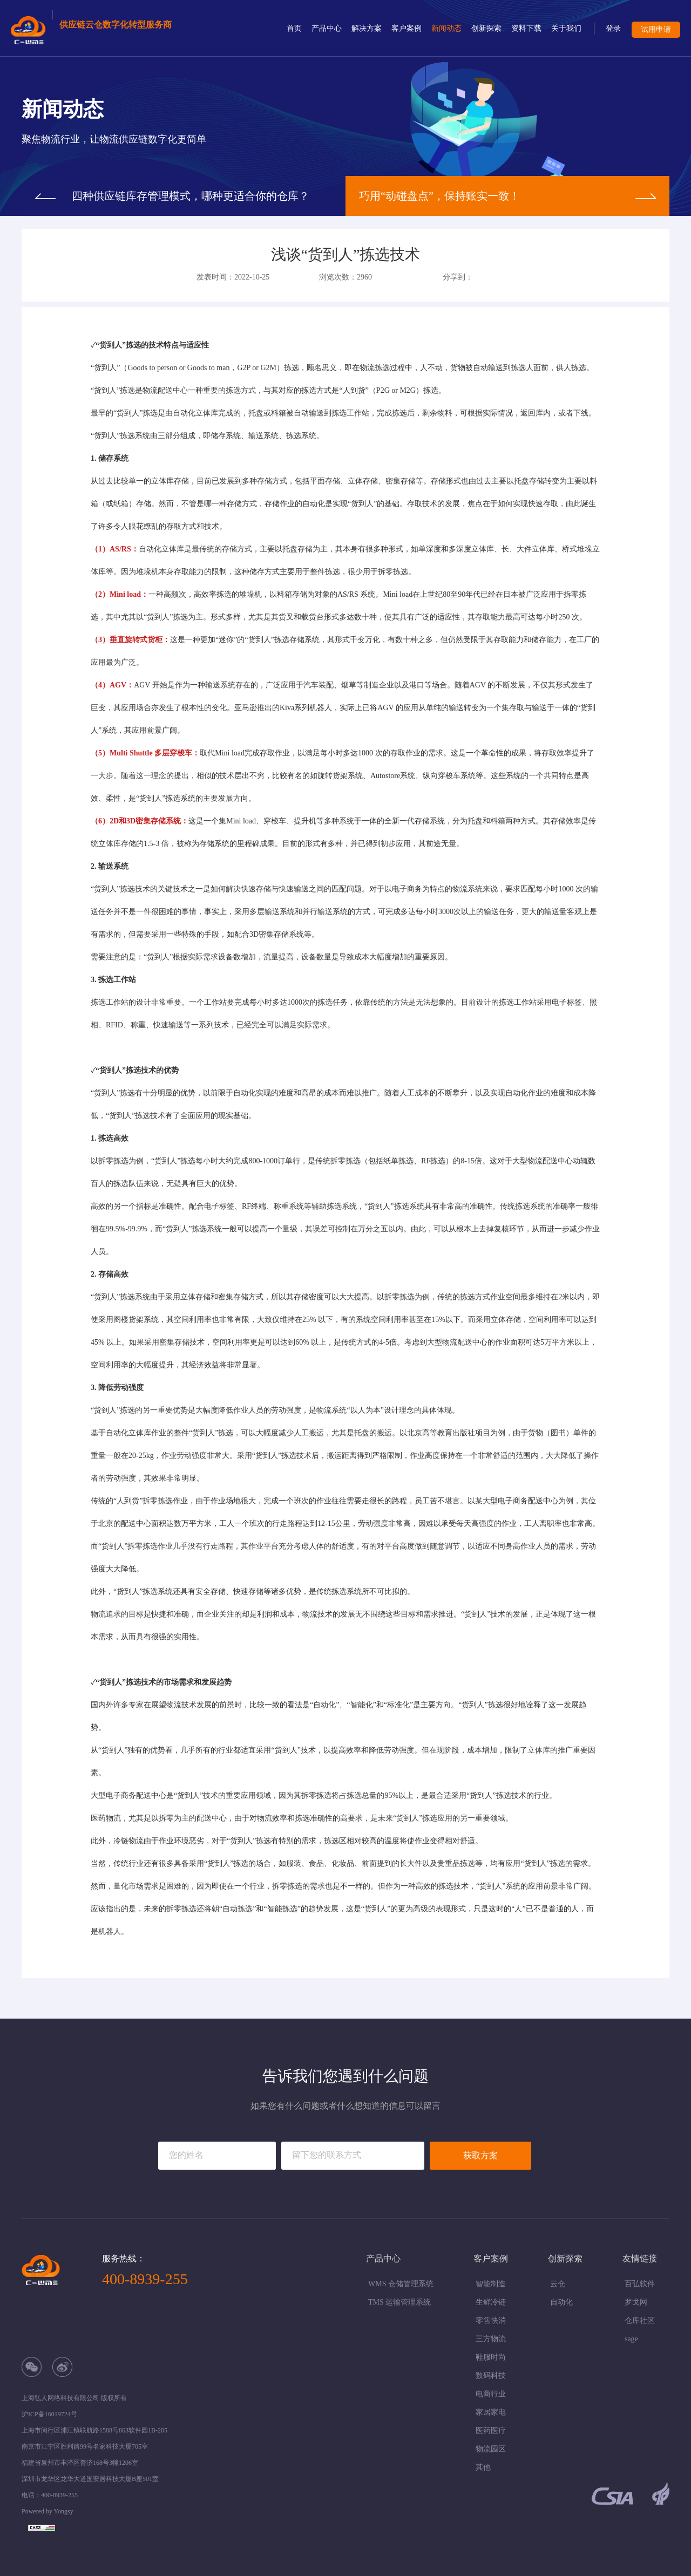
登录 (613, 28)
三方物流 (491, 2339)
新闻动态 (446, 28)
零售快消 (491, 2320)
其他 (483, 2467)
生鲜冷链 (491, 2302)
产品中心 (326, 28)
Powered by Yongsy (47, 2511)
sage (631, 2339)
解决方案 (366, 28)
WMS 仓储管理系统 (400, 2284)
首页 (294, 28)
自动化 (561, 2302)
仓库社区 (640, 2320)
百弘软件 (640, 2284)
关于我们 (566, 28)
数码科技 (491, 2375)
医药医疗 (491, 2431)
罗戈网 (636, 2302)
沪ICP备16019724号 (49, 2414)
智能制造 (491, 2284)
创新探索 (486, 28)
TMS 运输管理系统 (399, 2302)
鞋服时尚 (491, 2357)
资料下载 (526, 28)
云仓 (557, 2284)
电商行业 (491, 2394)
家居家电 (491, 2412)
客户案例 (406, 28)
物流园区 (491, 2449)
